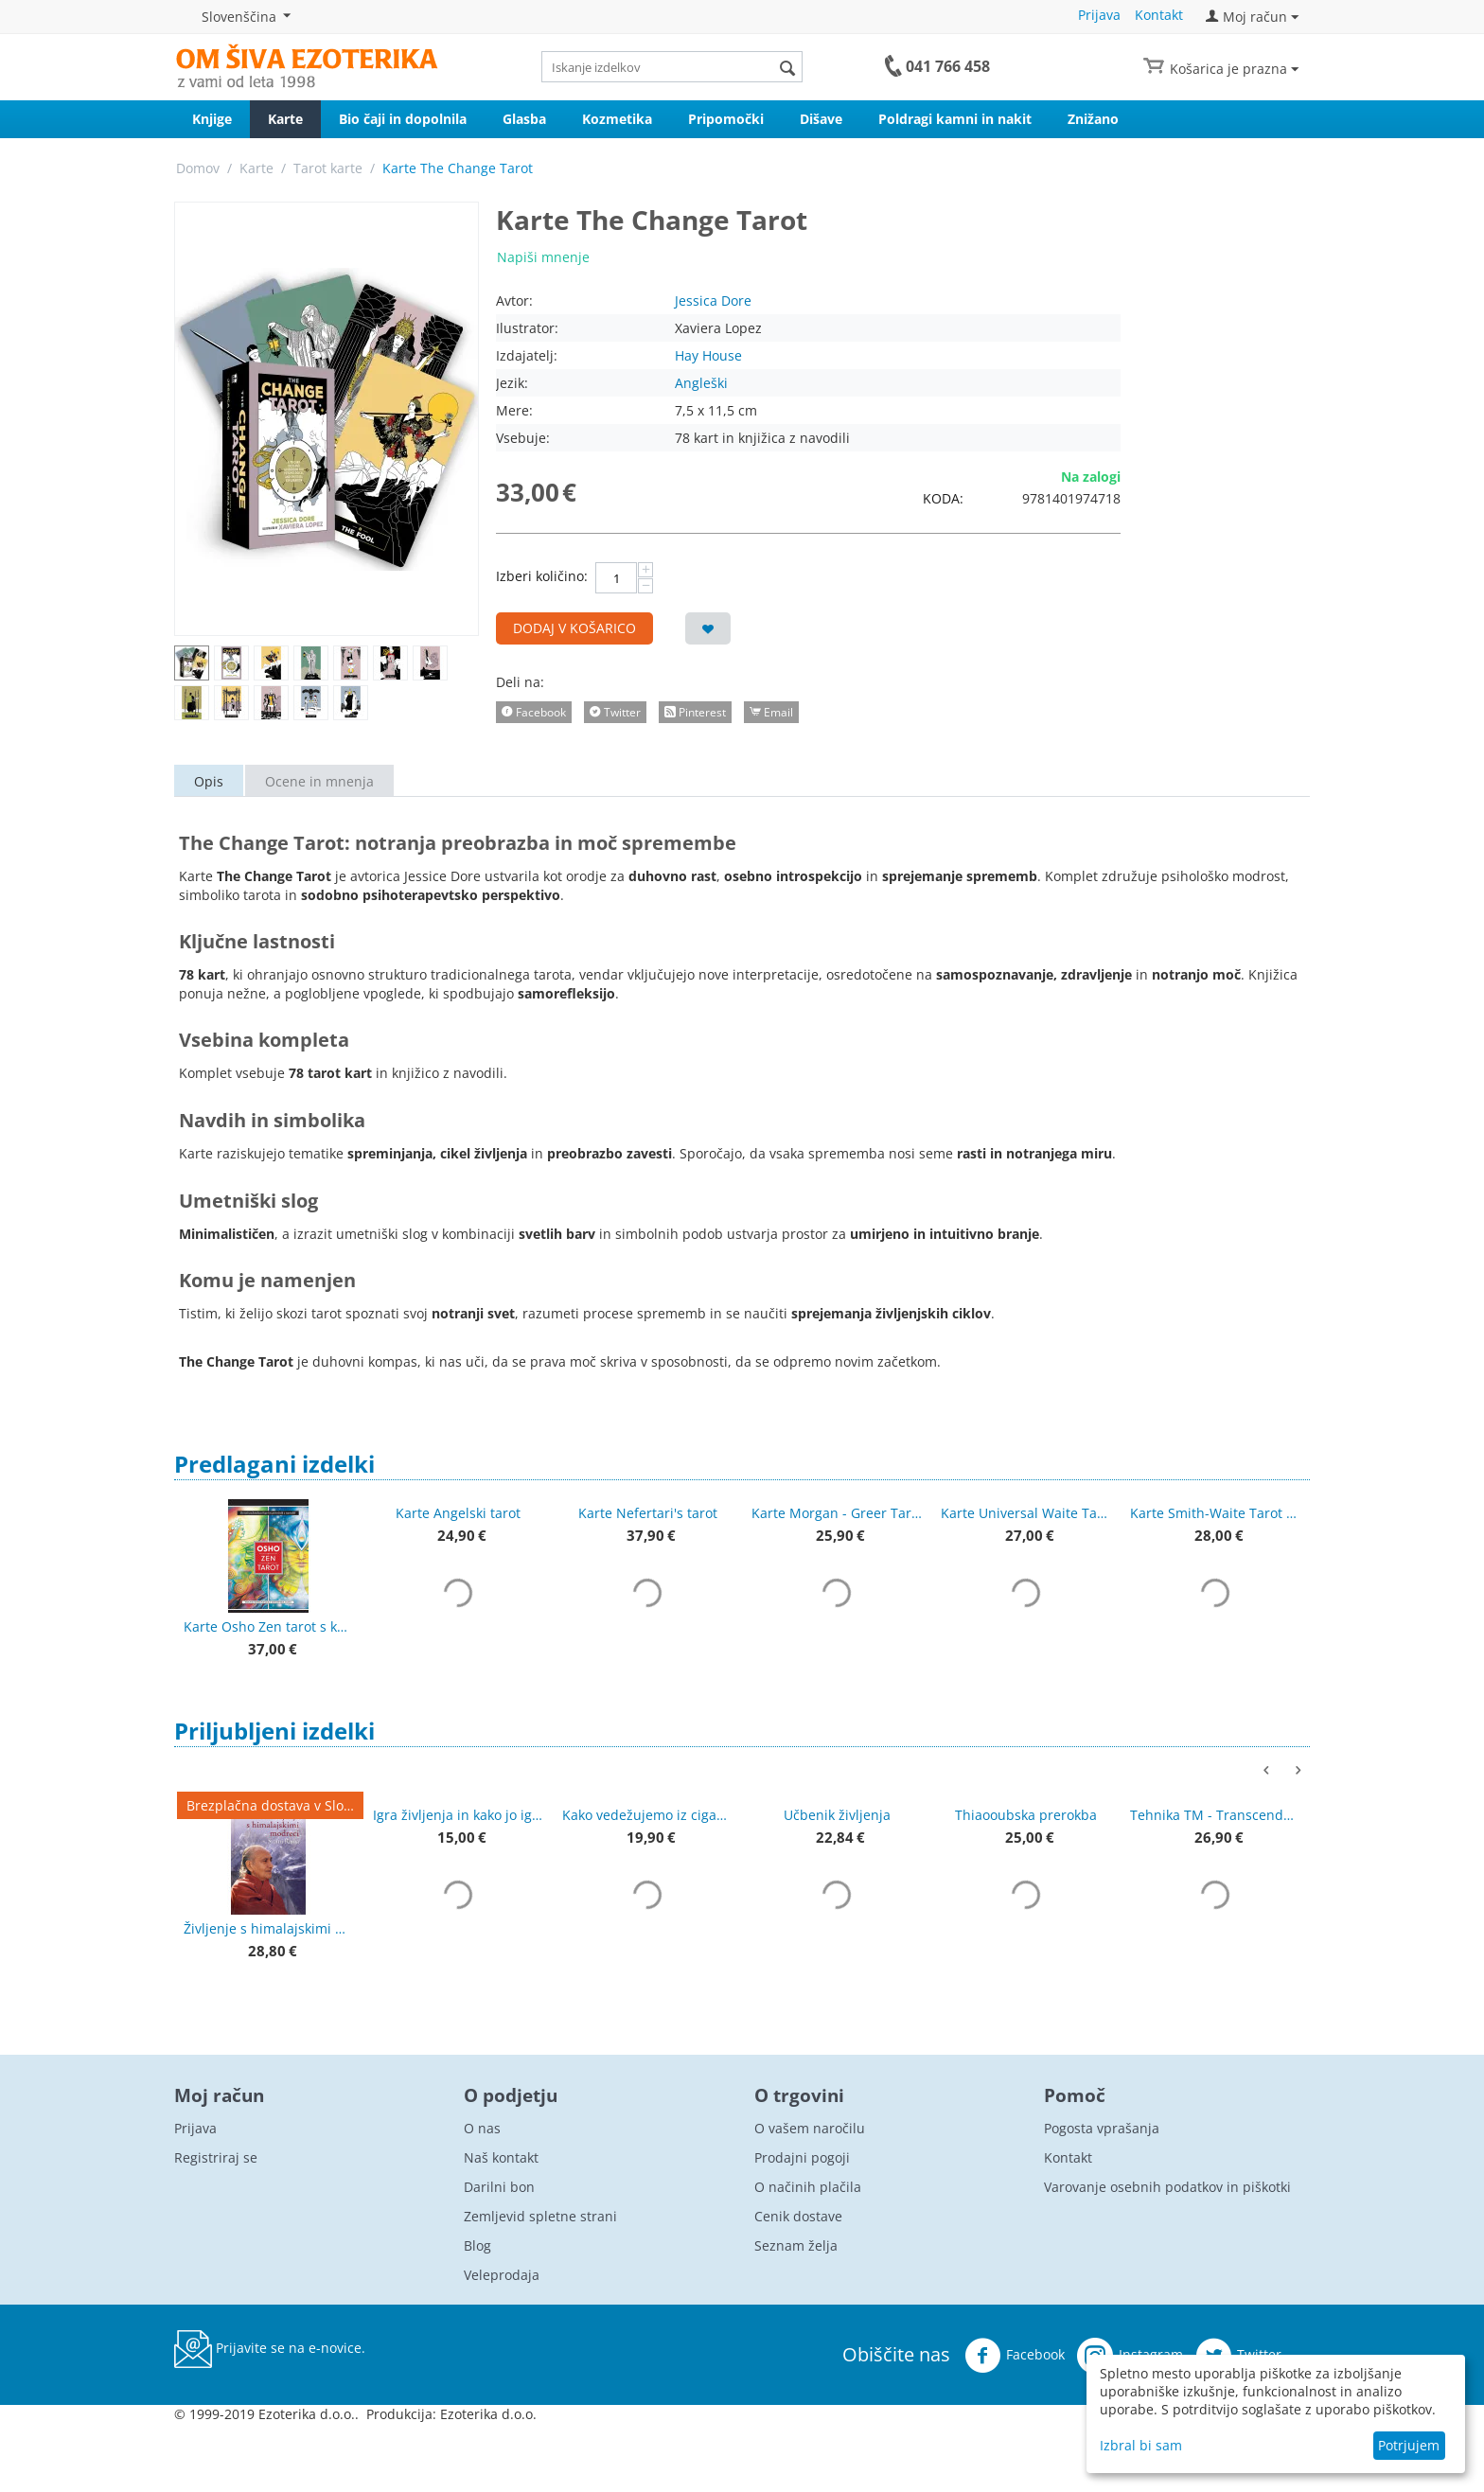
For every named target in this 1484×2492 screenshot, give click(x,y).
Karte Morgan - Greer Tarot (836, 1513)
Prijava (1099, 15)
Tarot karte (327, 168)
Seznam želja (796, 2245)
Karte (285, 119)
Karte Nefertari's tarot (647, 1513)
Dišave (821, 119)
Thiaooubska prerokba (1026, 1815)
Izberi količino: (542, 576)
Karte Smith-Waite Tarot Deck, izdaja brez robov (1215, 1513)
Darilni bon (499, 2187)
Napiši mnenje (543, 257)
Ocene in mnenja (319, 781)
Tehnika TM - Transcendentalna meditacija (1215, 1815)
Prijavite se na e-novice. (269, 2349)
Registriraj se (215, 2157)
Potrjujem (1409, 2445)
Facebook (1014, 2356)
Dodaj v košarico (574, 628)
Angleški (701, 383)
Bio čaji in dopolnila (403, 119)
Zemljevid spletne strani (540, 2216)
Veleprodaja (501, 2275)
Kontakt (1159, 15)
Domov (198, 168)
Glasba (524, 119)
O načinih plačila (807, 2187)
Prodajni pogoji (802, 2157)
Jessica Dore (713, 300)
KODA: (943, 498)
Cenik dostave (798, 2216)
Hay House (708, 355)
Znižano (1093, 119)
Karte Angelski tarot (458, 1513)
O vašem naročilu (809, 2128)
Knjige (212, 119)
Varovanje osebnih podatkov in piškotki (1167, 2187)
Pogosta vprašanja (1101, 2128)
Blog (477, 2245)
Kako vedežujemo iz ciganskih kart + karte (647, 1815)
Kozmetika (617, 119)
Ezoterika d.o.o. (488, 2414)
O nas (482, 2128)
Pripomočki (726, 119)
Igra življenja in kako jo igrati (458, 1815)
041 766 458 (948, 66)
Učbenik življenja (837, 1815)
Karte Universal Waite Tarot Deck (1026, 1513)
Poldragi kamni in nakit (955, 119)
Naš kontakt (501, 2157)
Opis (208, 781)
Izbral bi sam (1141, 2445)
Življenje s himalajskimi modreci (269, 1928)
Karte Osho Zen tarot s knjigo (269, 1626)
